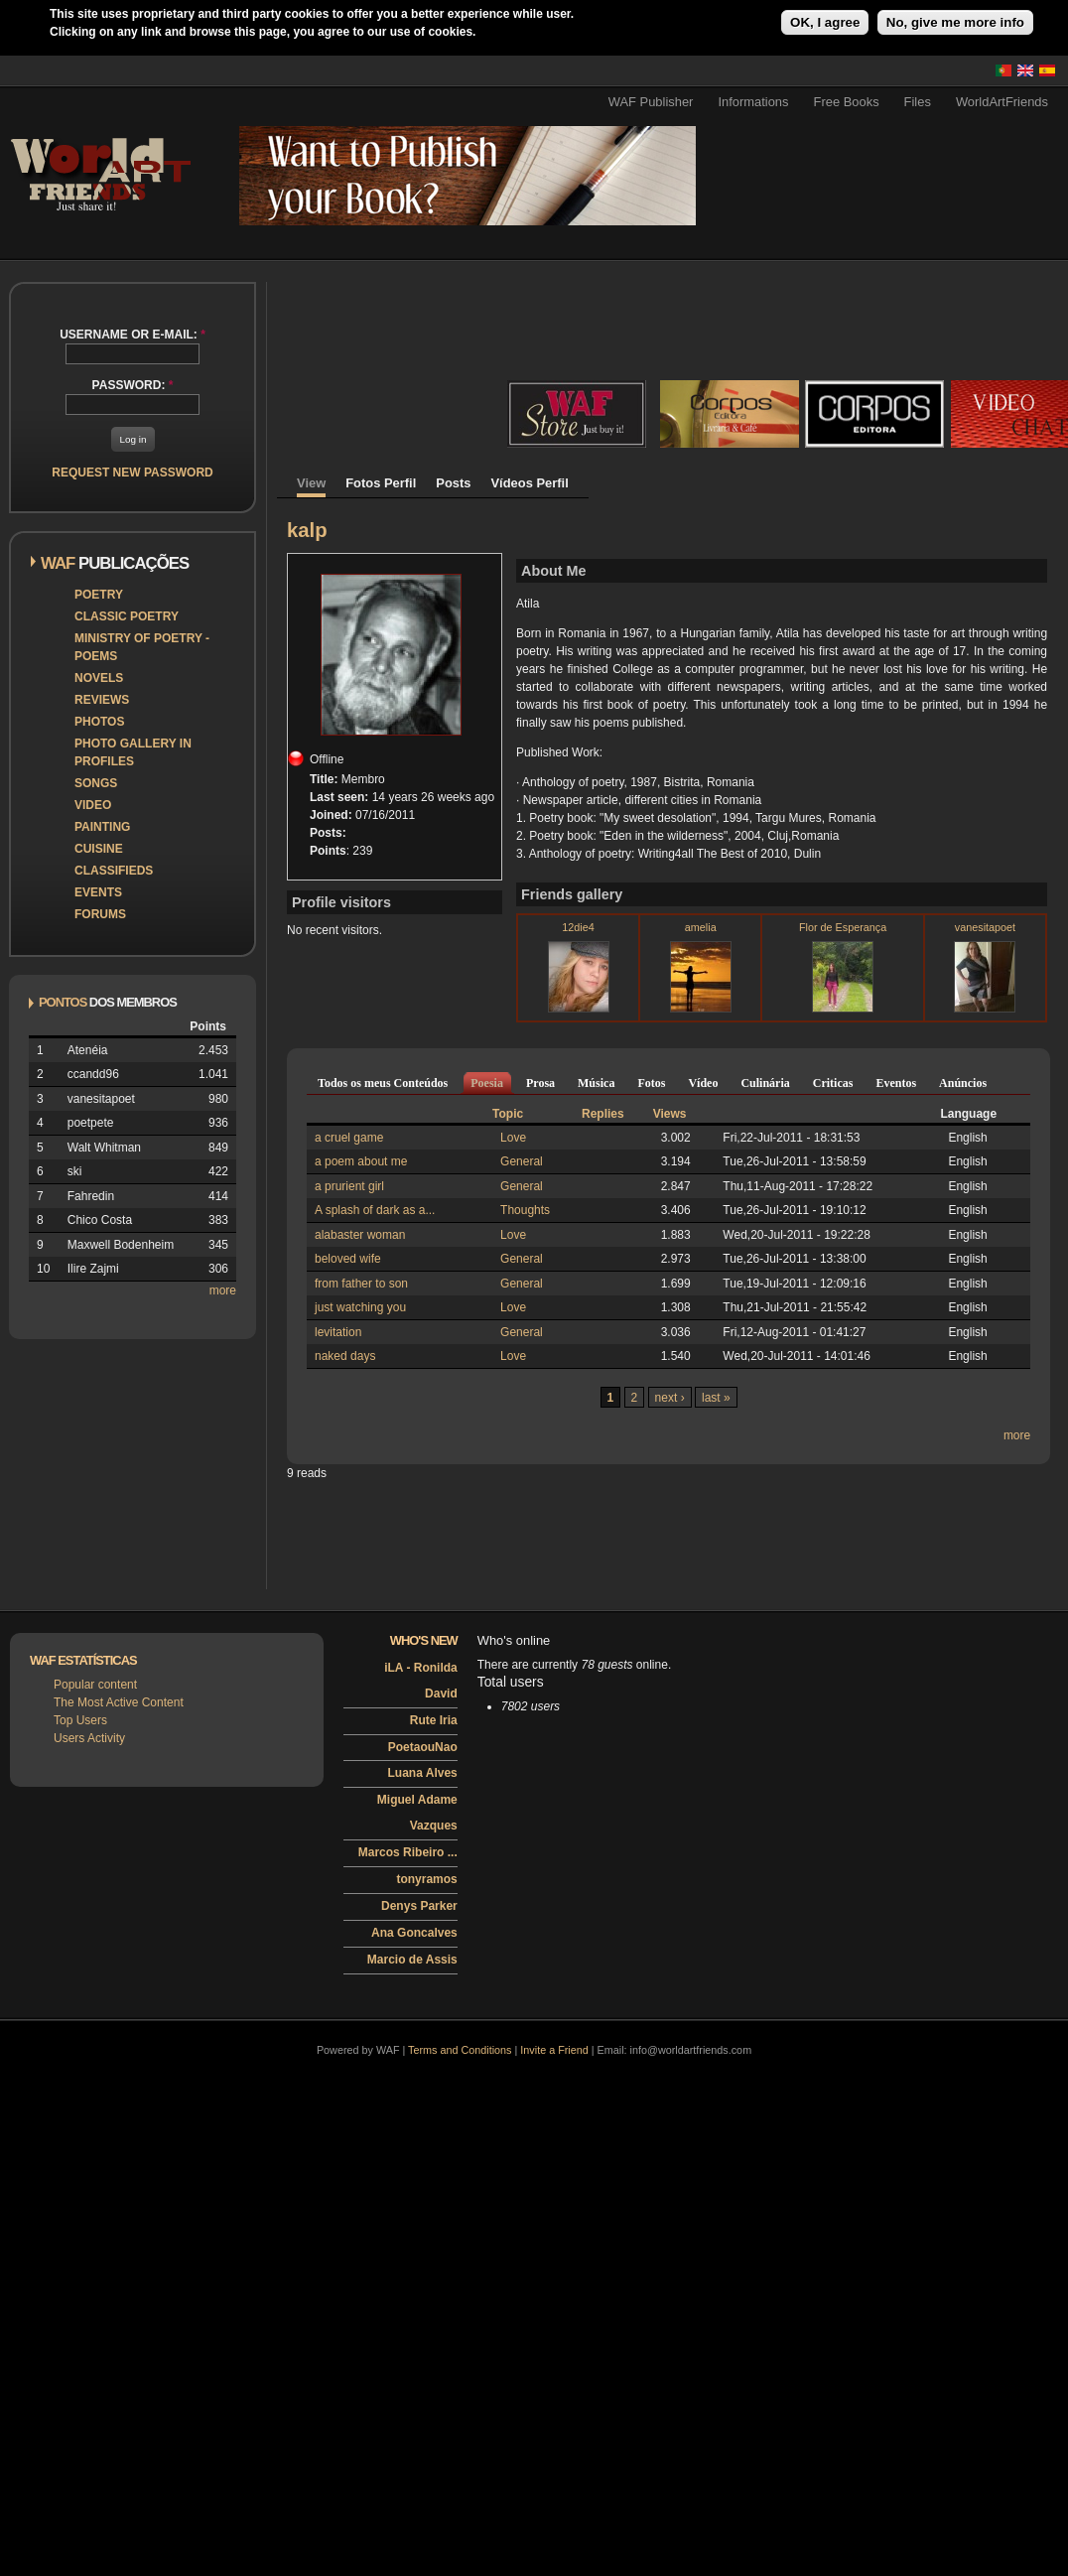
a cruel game (349, 1138)
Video (92, 805)
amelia (701, 927)
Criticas (833, 1083)
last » (716, 1398)
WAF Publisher (651, 101)
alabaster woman (360, 1235)
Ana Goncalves (414, 1933)
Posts (453, 482)
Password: (133, 385)
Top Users (80, 1720)
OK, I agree (825, 22)
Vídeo (703, 1083)
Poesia (486, 1083)
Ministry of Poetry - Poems (141, 647)
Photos (99, 722)
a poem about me (361, 1161)
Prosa (540, 1083)
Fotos (651, 1083)
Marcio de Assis (412, 1959)
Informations (753, 101)
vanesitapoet (985, 927)
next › (670, 1398)
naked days (345, 1356)
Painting (102, 827)
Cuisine (98, 849)
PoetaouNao (423, 1747)
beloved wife (348, 1259)
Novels (98, 678)
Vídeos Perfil (530, 482)
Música (596, 1083)
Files (917, 101)
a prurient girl (349, 1186)
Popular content (95, 1685)
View (311, 482)
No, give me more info (955, 22)
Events (98, 892)
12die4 (578, 927)
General (521, 1161)
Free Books (846, 101)
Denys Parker (419, 1906)
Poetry (98, 595)
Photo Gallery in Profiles (133, 752)
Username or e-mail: (132, 334)
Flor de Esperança (842, 927)
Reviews (101, 700)
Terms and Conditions (459, 2050)
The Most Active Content (119, 1702)
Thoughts (525, 1210)
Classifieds (113, 871)
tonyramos (426, 1879)
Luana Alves (423, 1773)
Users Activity (89, 1738)
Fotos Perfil (380, 482)
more (222, 1290)
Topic (507, 1114)
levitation (338, 1332)
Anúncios (963, 1083)
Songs (95, 783)
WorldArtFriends (1002, 101)
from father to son (361, 1283)
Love (513, 1138)
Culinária (764, 1083)
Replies (603, 1114)
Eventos (895, 1083)
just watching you (360, 1307)
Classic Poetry (126, 616)
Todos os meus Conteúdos (383, 1083)
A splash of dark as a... (375, 1210)
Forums (100, 914)
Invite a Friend (554, 2050)
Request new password (132, 472)
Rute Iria (434, 1720)
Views (670, 1114)
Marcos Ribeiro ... (408, 1852)
